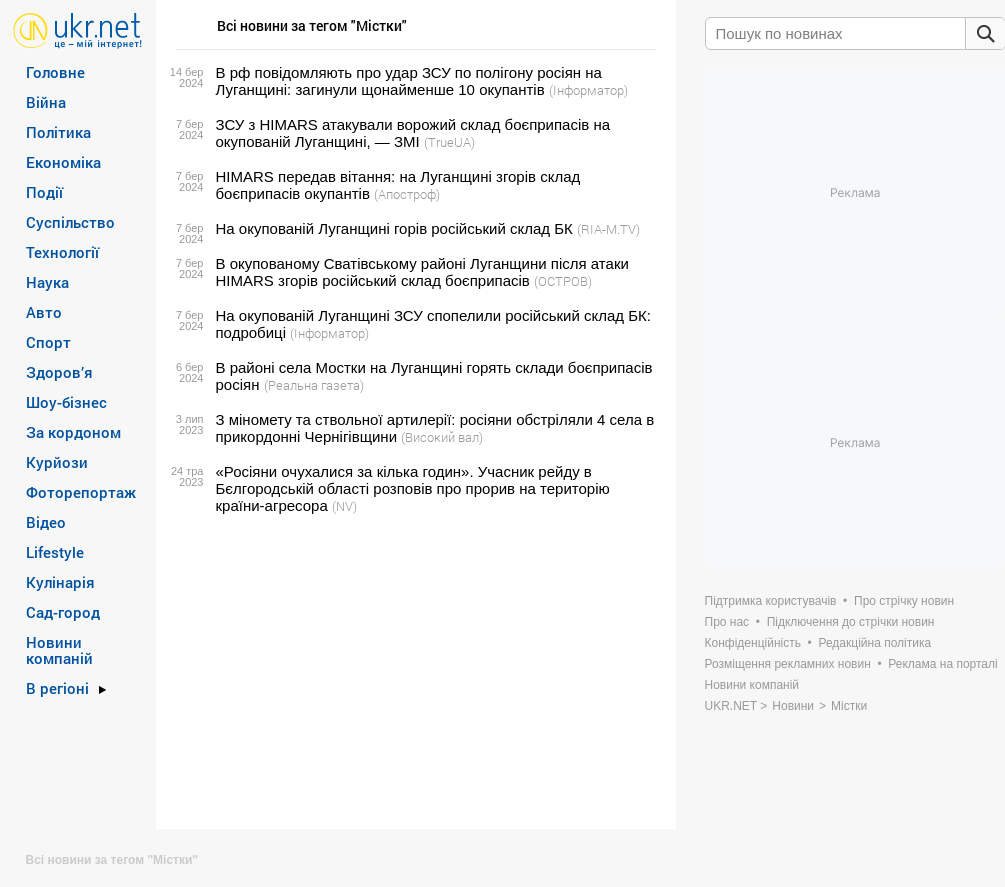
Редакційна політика (874, 643)
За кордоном (73, 432)
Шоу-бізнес (66, 402)
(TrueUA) (449, 142)
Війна (46, 102)
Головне (55, 72)
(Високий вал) (442, 437)
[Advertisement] (413, 672)
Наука (47, 282)
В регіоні (57, 688)
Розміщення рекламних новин (788, 664)
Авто (44, 312)
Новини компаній (59, 650)
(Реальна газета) (314, 385)
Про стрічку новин (904, 601)
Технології (62, 252)
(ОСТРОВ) (563, 281)
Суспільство (70, 222)
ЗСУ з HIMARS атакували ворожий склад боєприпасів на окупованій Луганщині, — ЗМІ (413, 133)
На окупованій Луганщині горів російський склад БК (394, 228)
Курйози (57, 462)
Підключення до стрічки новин (851, 622)
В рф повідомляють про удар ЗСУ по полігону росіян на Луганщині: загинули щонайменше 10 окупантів (409, 81)
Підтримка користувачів (771, 601)
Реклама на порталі (942, 664)
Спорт (48, 342)
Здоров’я (59, 372)
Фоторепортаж (81, 492)
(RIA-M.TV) (608, 229)
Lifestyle (55, 552)
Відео (46, 522)
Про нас (727, 622)
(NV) (344, 506)
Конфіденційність (753, 643)
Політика (58, 132)
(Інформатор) (588, 90)
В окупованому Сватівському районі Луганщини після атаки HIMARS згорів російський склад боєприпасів (422, 272)
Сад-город (63, 612)
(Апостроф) (407, 194)
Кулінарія (60, 582)
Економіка (63, 162)
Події (44, 192)
